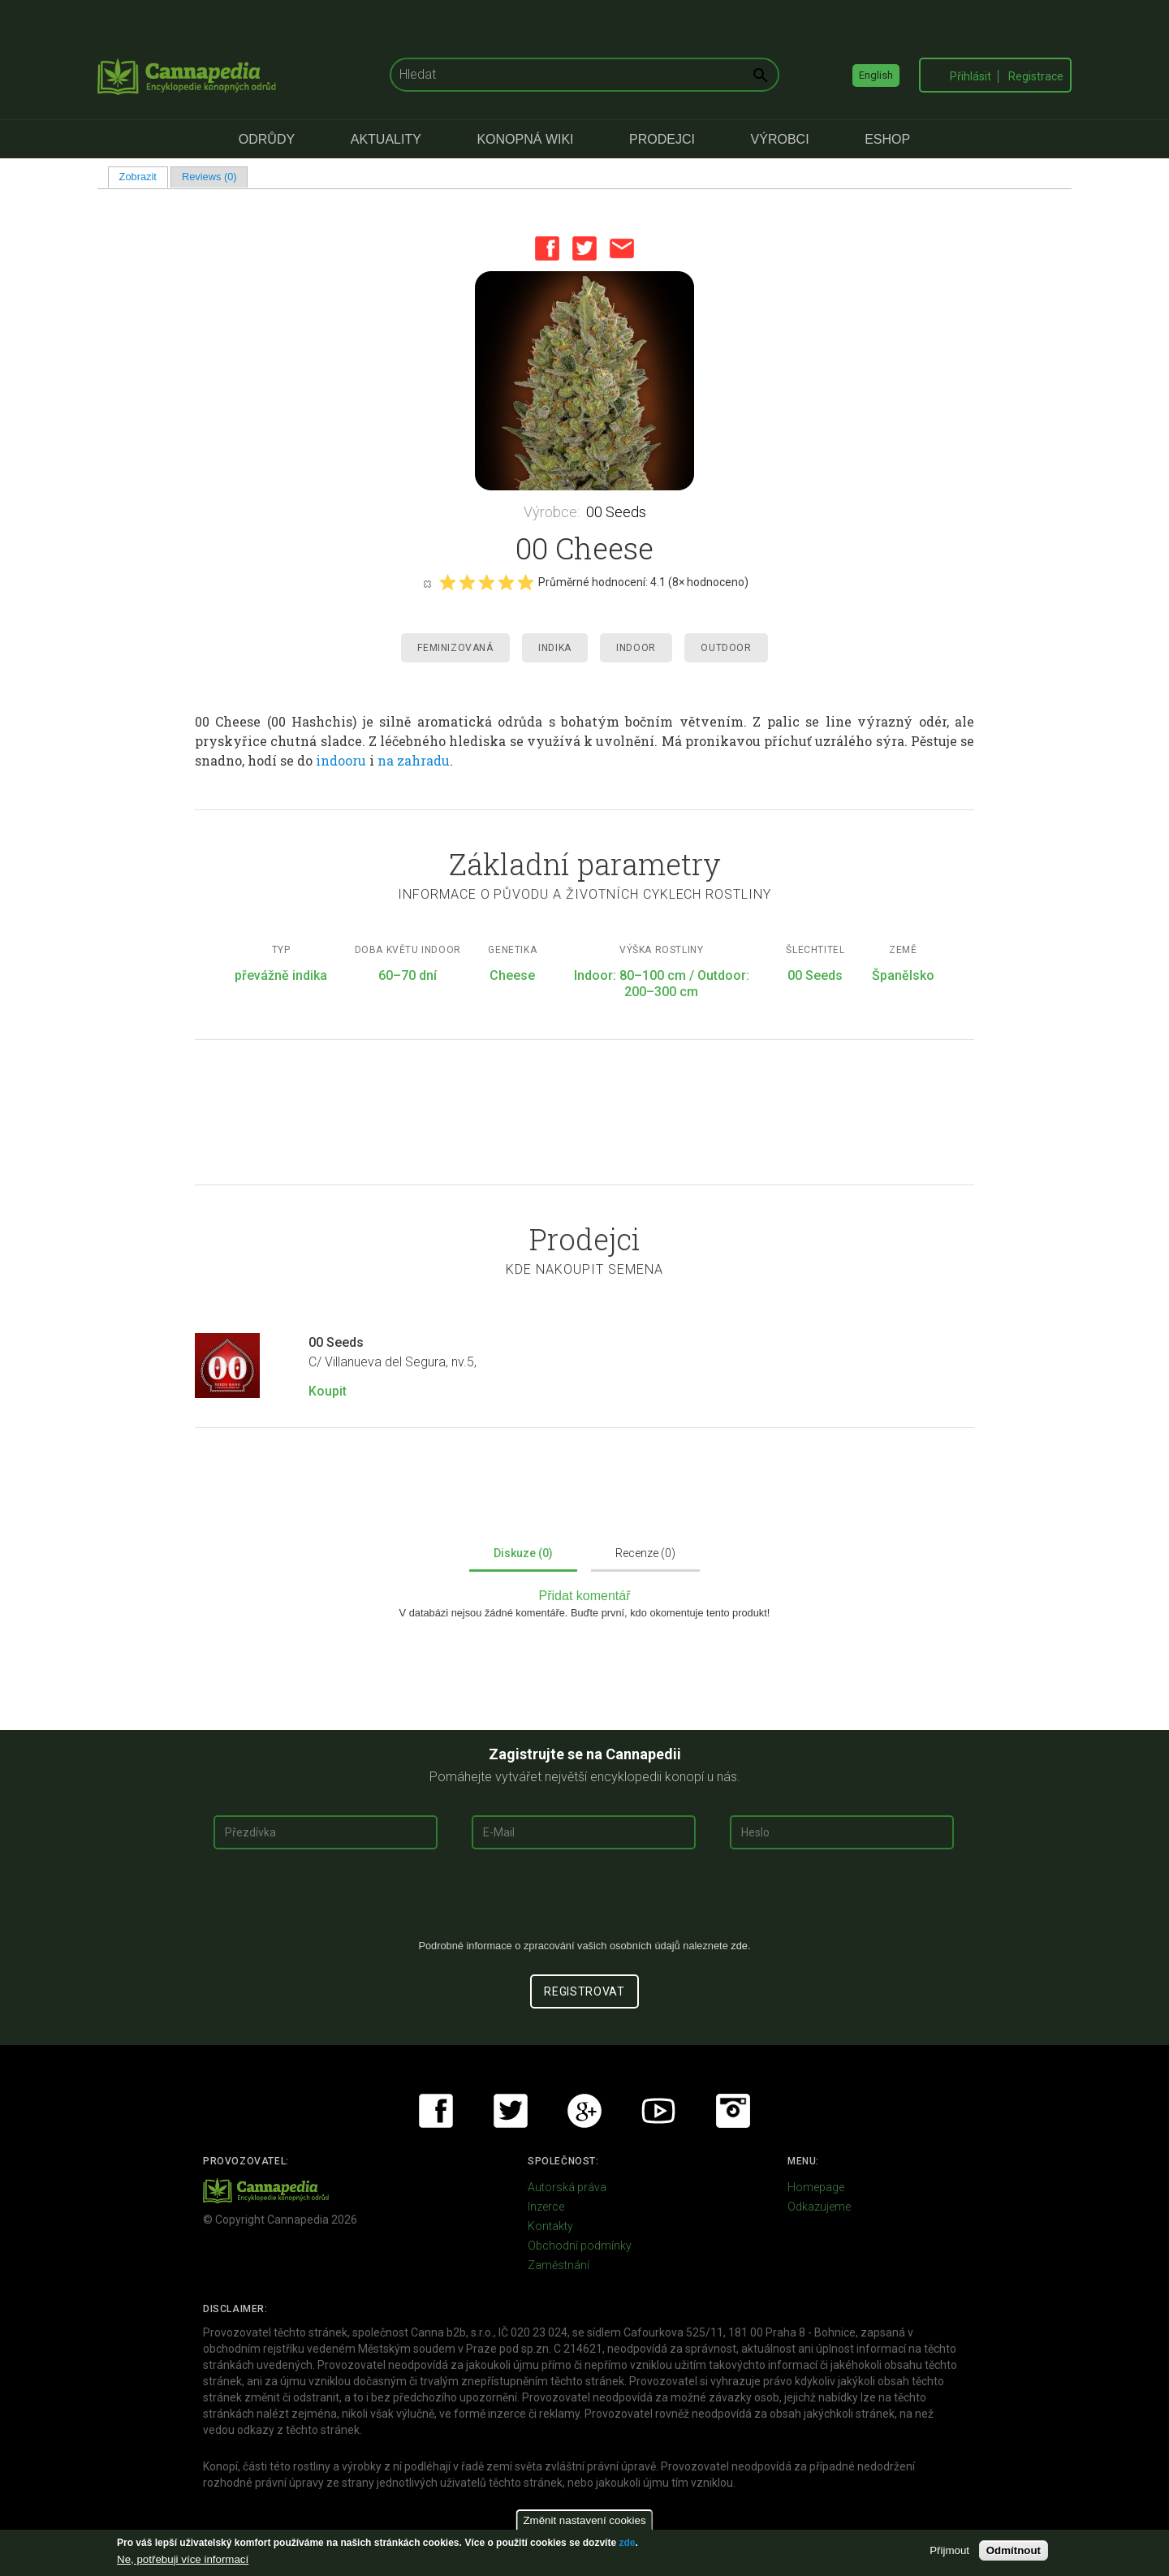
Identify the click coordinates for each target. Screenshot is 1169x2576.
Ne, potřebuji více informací (182, 2559)
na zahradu (413, 760)
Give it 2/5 (467, 582)
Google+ (584, 2111)
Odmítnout (1013, 2550)
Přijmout (949, 2550)
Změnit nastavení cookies (584, 2520)
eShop (887, 139)
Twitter (584, 248)
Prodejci (662, 139)
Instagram (733, 2111)
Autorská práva (567, 2187)
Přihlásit (970, 76)
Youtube (658, 2111)
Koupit (327, 1391)
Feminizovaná (455, 648)
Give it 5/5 (525, 582)
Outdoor (726, 648)
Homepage (815, 2187)
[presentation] (584, 1900)
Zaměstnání (558, 2265)
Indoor (636, 648)
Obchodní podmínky (580, 2245)
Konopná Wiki (525, 139)
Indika (555, 648)
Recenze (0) (645, 1553)
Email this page (621, 248)
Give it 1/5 (447, 582)
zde (627, 2542)
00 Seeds (616, 511)
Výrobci (780, 139)
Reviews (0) (209, 176)
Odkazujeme (819, 2206)
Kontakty (550, 2226)
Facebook (547, 248)
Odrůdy (267, 139)
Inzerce (546, 2206)
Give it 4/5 (506, 582)
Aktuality (386, 139)
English (876, 75)
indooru (341, 760)
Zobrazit (143, 176)
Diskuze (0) (523, 1553)
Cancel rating (427, 583)
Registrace (1035, 76)
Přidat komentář (585, 1596)
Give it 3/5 (486, 582)
